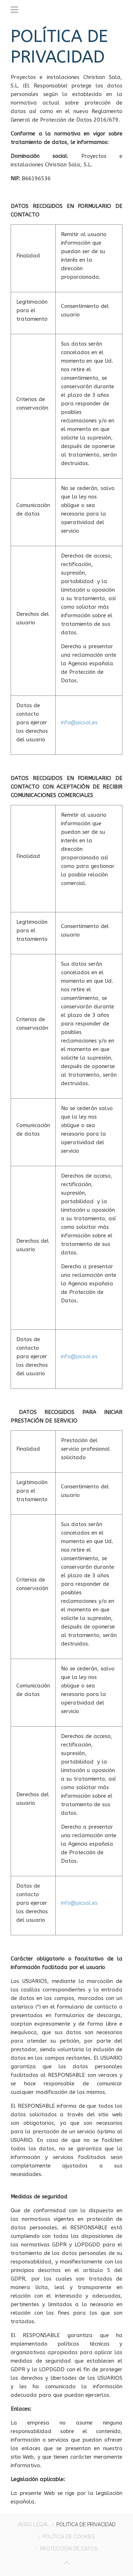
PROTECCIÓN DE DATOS (68, 2548)
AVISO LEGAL (33, 2524)
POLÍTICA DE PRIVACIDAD (86, 2524)
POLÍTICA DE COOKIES (69, 2536)
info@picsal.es (79, 722)
